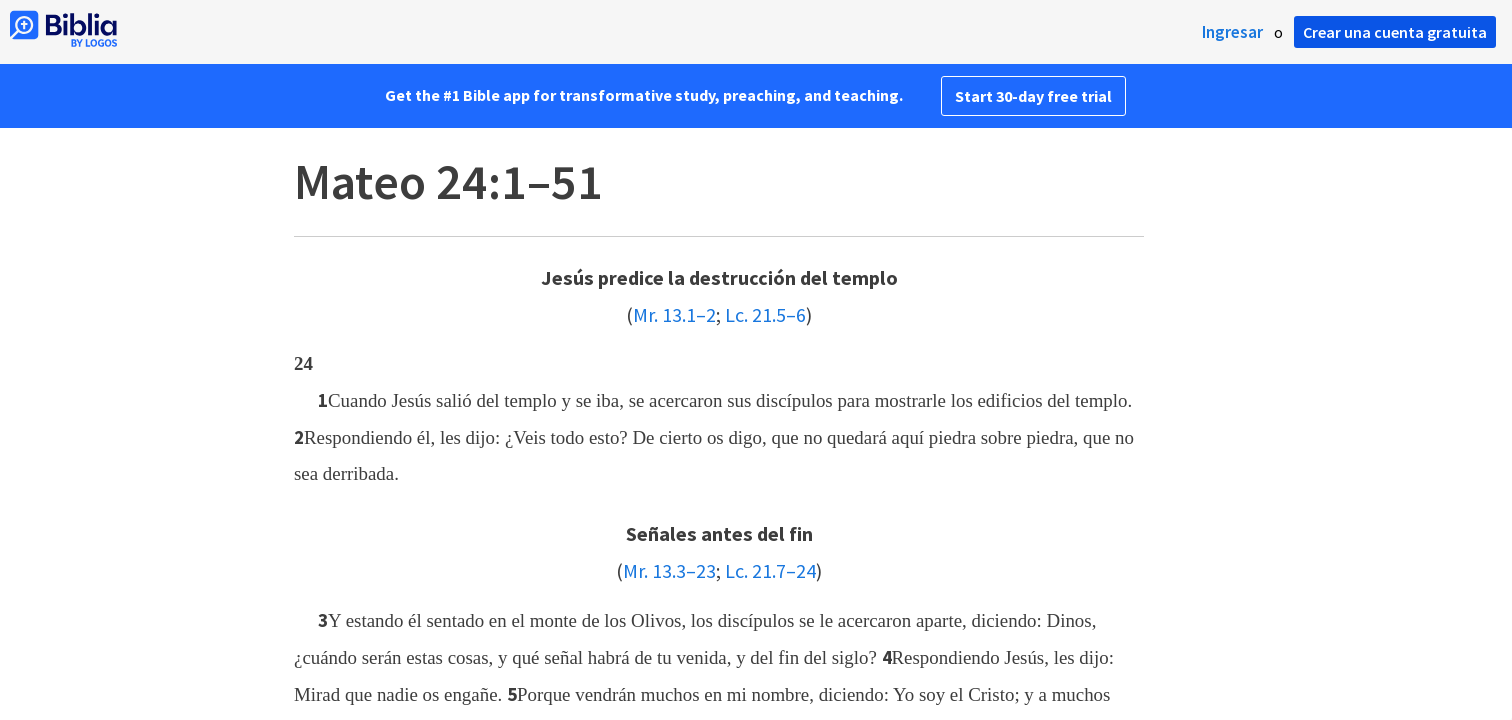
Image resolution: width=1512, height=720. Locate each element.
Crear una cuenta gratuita (1395, 32)
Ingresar (1232, 32)
